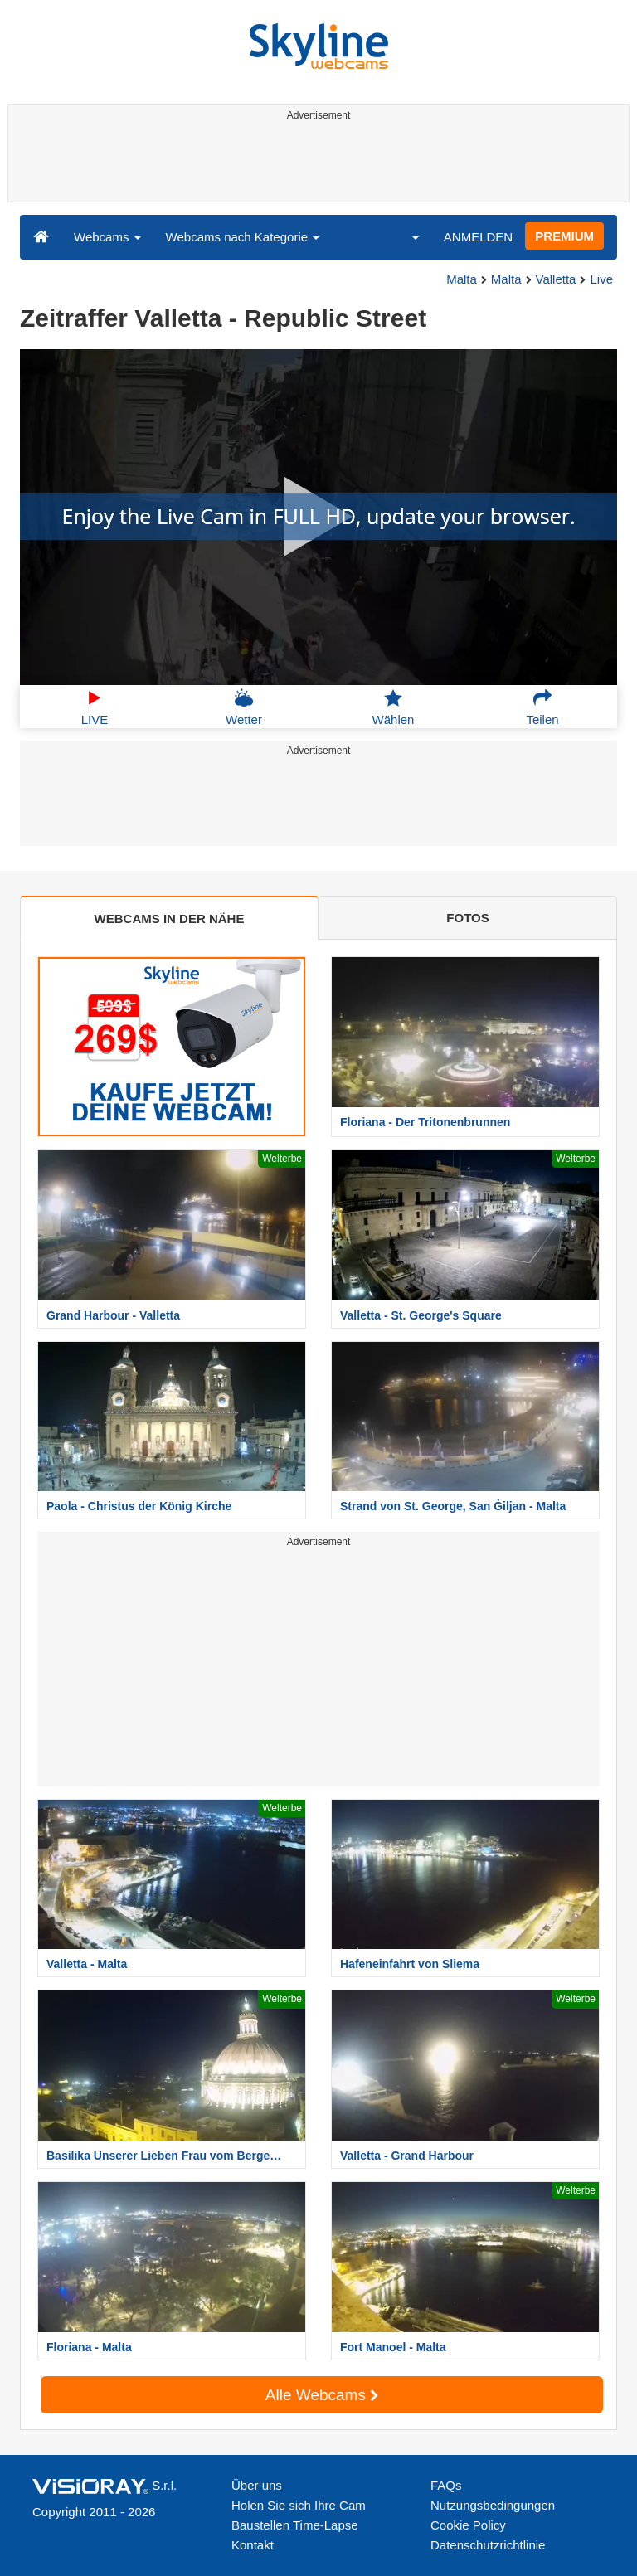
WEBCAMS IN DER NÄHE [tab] (170, 918)
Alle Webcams (321, 2394)
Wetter (244, 707)
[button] (404, 236)
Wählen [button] (393, 707)
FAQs (446, 2485)
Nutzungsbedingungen (492, 2505)
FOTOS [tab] (467, 918)
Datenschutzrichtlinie (487, 2545)
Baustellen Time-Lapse (294, 2525)
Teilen (542, 707)
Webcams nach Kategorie (243, 237)
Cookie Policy (468, 2525)
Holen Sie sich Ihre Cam (298, 2505)
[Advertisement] (315, 164)
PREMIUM (564, 236)
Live (601, 279)
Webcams (107, 237)
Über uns (256, 2485)
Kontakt (252, 2545)
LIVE (95, 707)
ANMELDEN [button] (478, 237)
